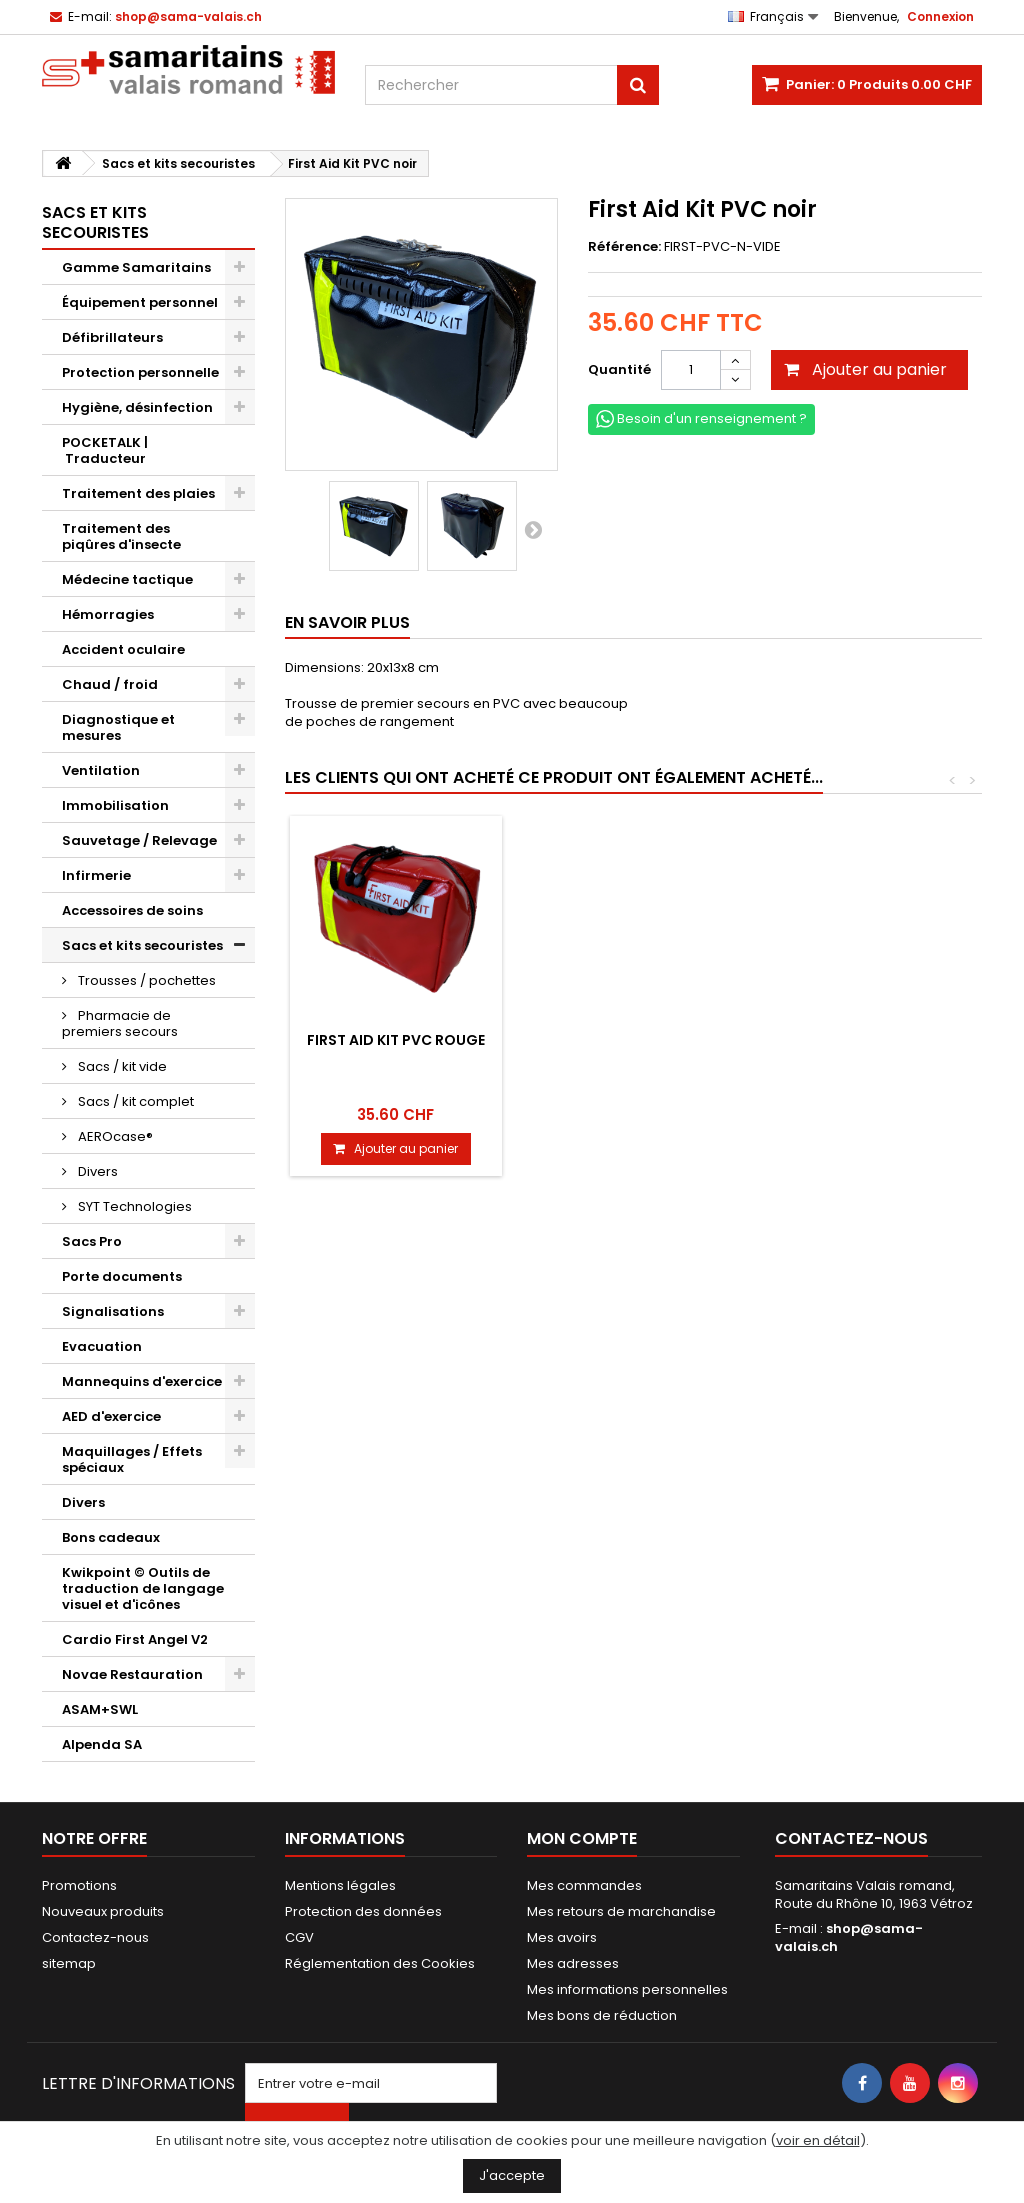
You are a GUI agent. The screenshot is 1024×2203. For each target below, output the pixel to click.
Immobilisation (115, 805)
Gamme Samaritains (136, 267)
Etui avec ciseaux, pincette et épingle (618, 1048)
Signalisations (113, 1311)
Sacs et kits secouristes (142, 945)
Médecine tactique (127, 579)
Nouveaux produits (103, 1911)
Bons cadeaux (111, 1537)
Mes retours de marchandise (621, 1911)
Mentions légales (340, 1885)
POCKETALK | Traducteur (105, 450)
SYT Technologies (133, 1206)
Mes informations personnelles (627, 1989)
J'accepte (512, 2175)
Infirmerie (96, 875)
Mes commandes (584, 1885)
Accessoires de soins (132, 910)
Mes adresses (573, 1963)
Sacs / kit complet (134, 1101)
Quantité (619, 369)
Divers (96, 1171)
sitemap (69, 1963)
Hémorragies (108, 614)
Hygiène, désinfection (137, 407)
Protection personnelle (140, 372)
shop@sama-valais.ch (849, 1937)
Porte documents (122, 1276)
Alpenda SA (102, 1744)
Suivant (533, 529)
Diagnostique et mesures (118, 727)
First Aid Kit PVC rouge (840, 1040)
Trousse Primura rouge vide (395, 1048)
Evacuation (102, 1346)
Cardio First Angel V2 (135, 1639)
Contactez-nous (95, 1937)
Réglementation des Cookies (380, 1963)
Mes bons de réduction (602, 2015)
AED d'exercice (111, 1416)
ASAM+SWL (100, 1709)
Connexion (940, 16)
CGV (299, 1937)
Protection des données (363, 1911)
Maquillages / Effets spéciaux (132, 1459)
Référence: (624, 247)
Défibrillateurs (112, 337)
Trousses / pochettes (145, 980)
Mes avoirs (562, 1937)
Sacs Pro (92, 1241)
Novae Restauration (132, 1674)
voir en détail (818, 2140)
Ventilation (101, 770)
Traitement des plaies (138, 493)
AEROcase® (114, 1136)
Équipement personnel (140, 302)
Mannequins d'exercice (142, 1381)
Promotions (79, 1885)
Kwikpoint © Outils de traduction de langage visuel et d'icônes (143, 1588)
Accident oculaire (123, 649)
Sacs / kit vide (121, 1066)
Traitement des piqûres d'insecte (121, 536)
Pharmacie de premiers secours (120, 1023)
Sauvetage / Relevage (139, 840)
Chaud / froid (110, 684)
